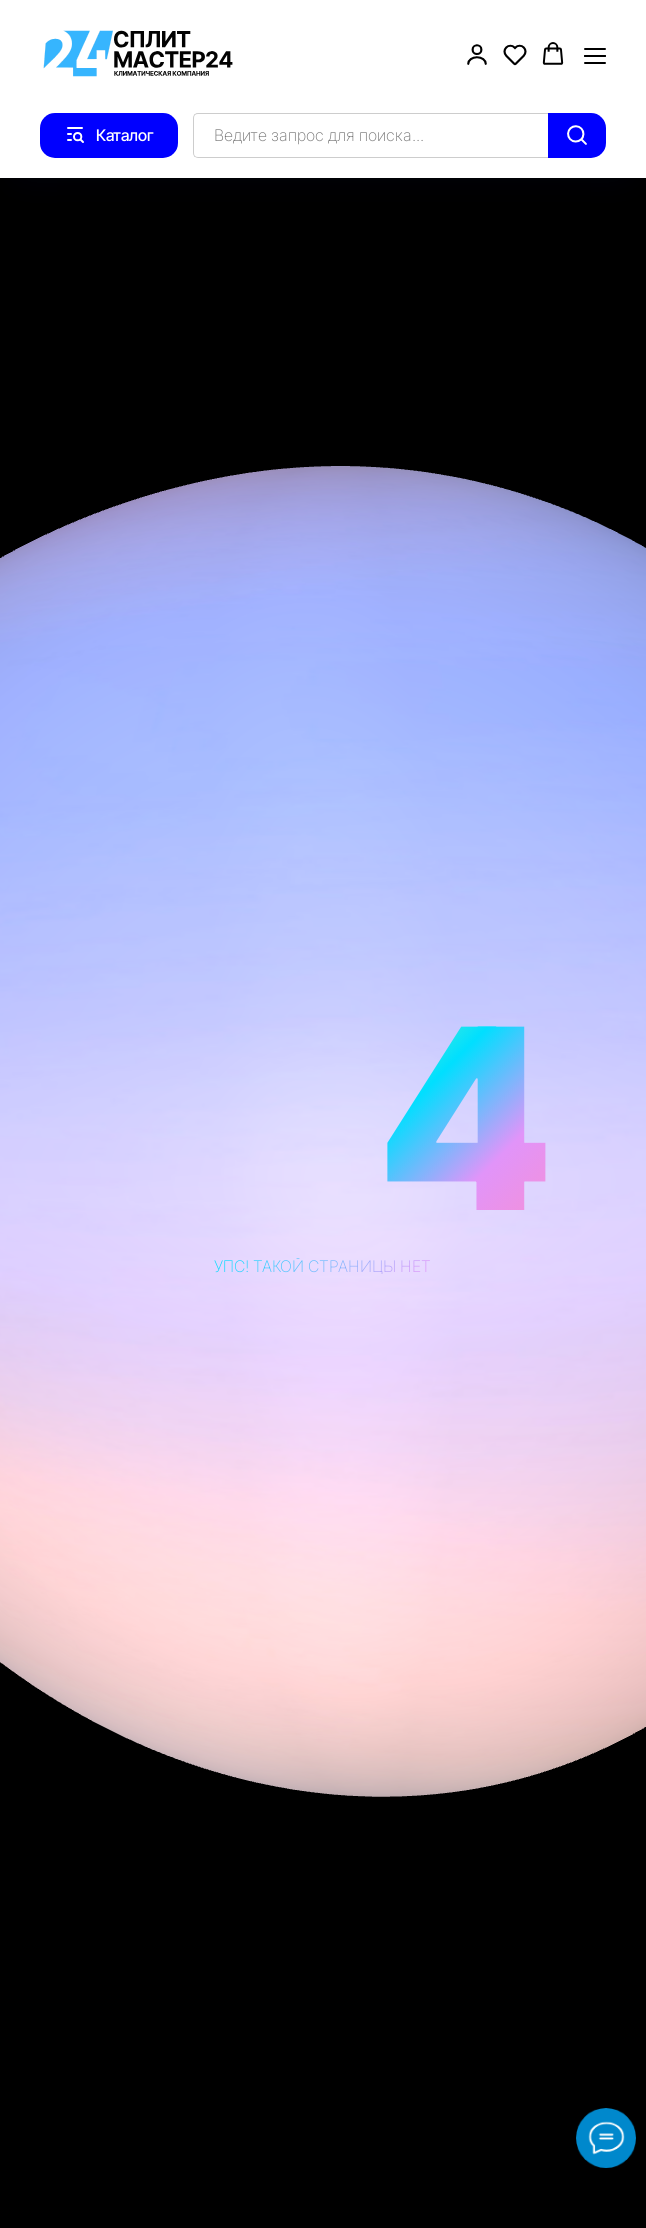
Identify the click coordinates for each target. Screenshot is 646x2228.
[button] (477, 54)
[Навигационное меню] (595, 55)
